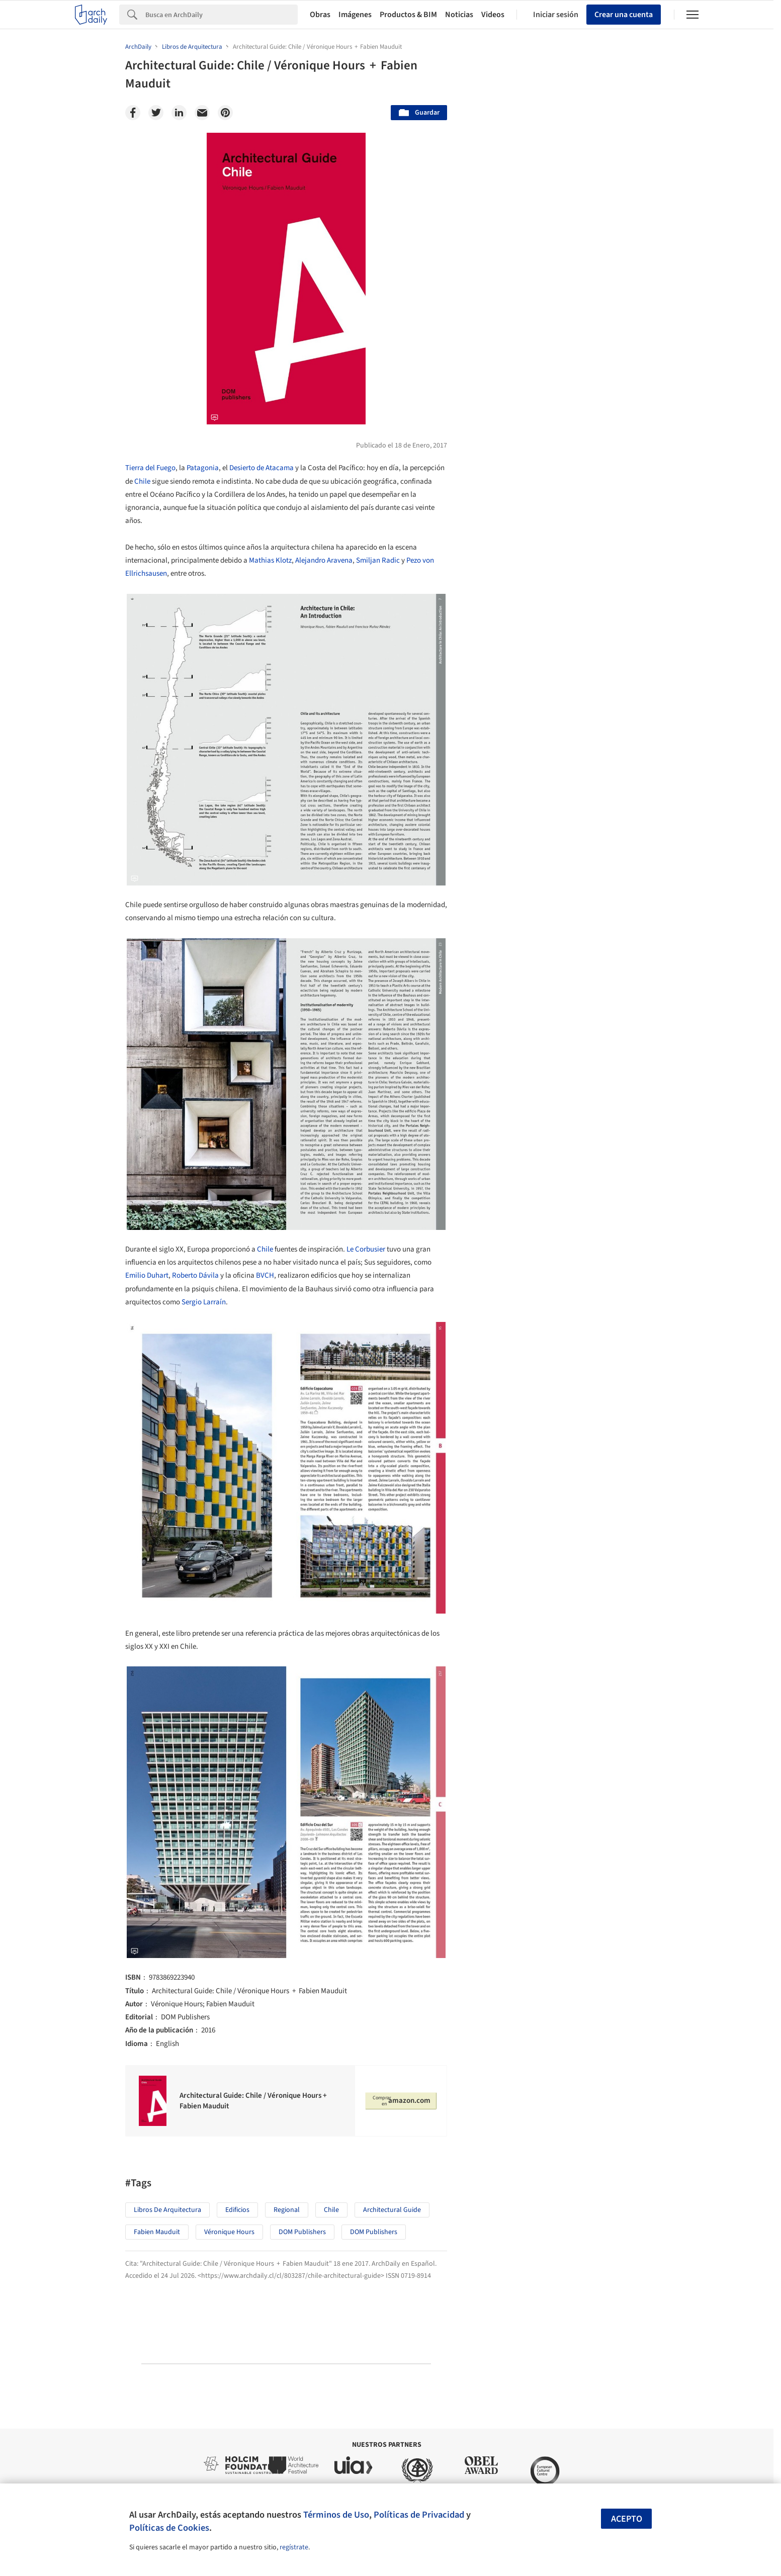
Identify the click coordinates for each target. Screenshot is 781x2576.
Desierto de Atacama (261, 468)
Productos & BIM (408, 15)
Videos (492, 15)
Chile (142, 481)
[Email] (202, 112)
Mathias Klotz (270, 560)
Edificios (237, 2210)
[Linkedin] (179, 112)
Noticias (459, 15)
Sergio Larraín (204, 1302)
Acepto (626, 2519)
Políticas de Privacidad (419, 2514)
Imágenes (355, 15)
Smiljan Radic (378, 560)
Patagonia (203, 468)
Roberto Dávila (195, 1275)
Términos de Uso (336, 2514)
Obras (320, 15)
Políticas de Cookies (169, 2527)
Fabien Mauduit (157, 2232)
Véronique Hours (229, 2232)
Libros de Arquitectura (167, 2210)
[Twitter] (155, 112)
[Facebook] (132, 112)
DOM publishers (302, 2232)
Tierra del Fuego (150, 468)
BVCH (265, 1275)
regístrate (294, 2547)
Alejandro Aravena (324, 560)
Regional (287, 2210)
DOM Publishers (373, 2232)
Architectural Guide (392, 2210)
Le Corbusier (365, 1249)
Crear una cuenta (623, 14)
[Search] (221, 15)
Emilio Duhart (146, 1275)
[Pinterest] (225, 112)
